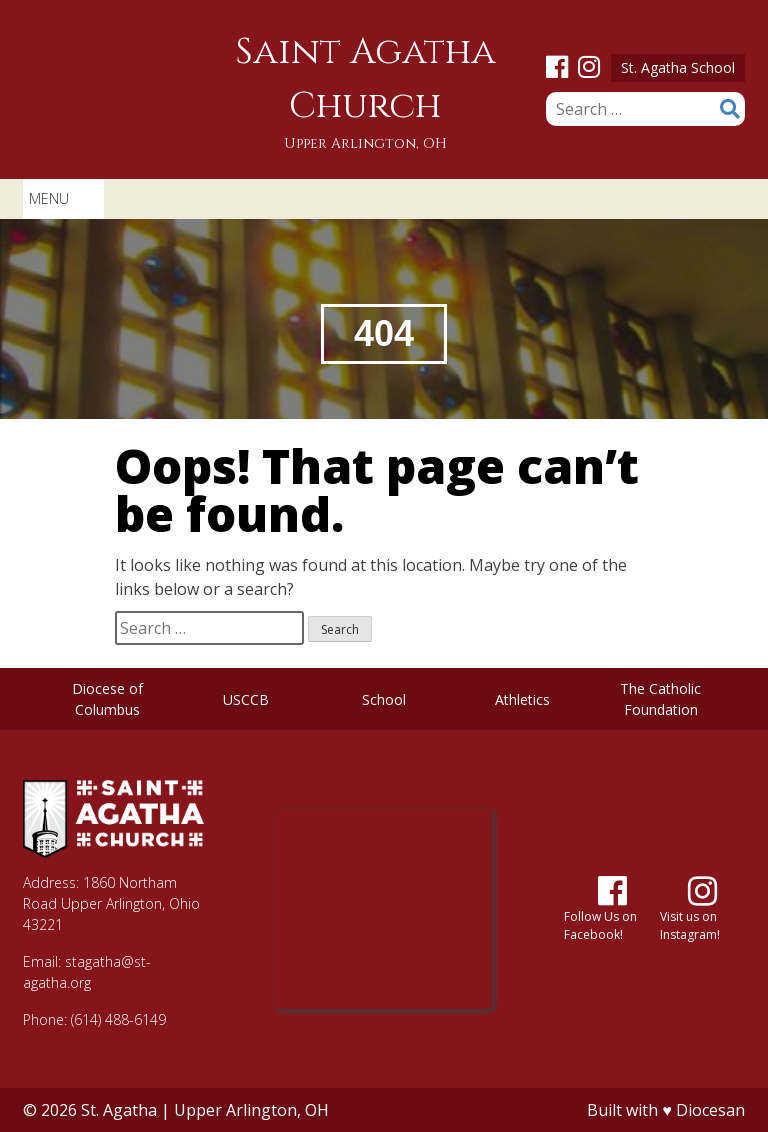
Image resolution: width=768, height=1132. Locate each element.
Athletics (522, 699)
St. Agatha (119, 1110)
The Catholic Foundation (660, 699)
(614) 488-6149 (118, 1019)
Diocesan (710, 1110)
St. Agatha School (678, 67)
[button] (49, 199)
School (384, 699)
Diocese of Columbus (107, 699)
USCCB (246, 699)
